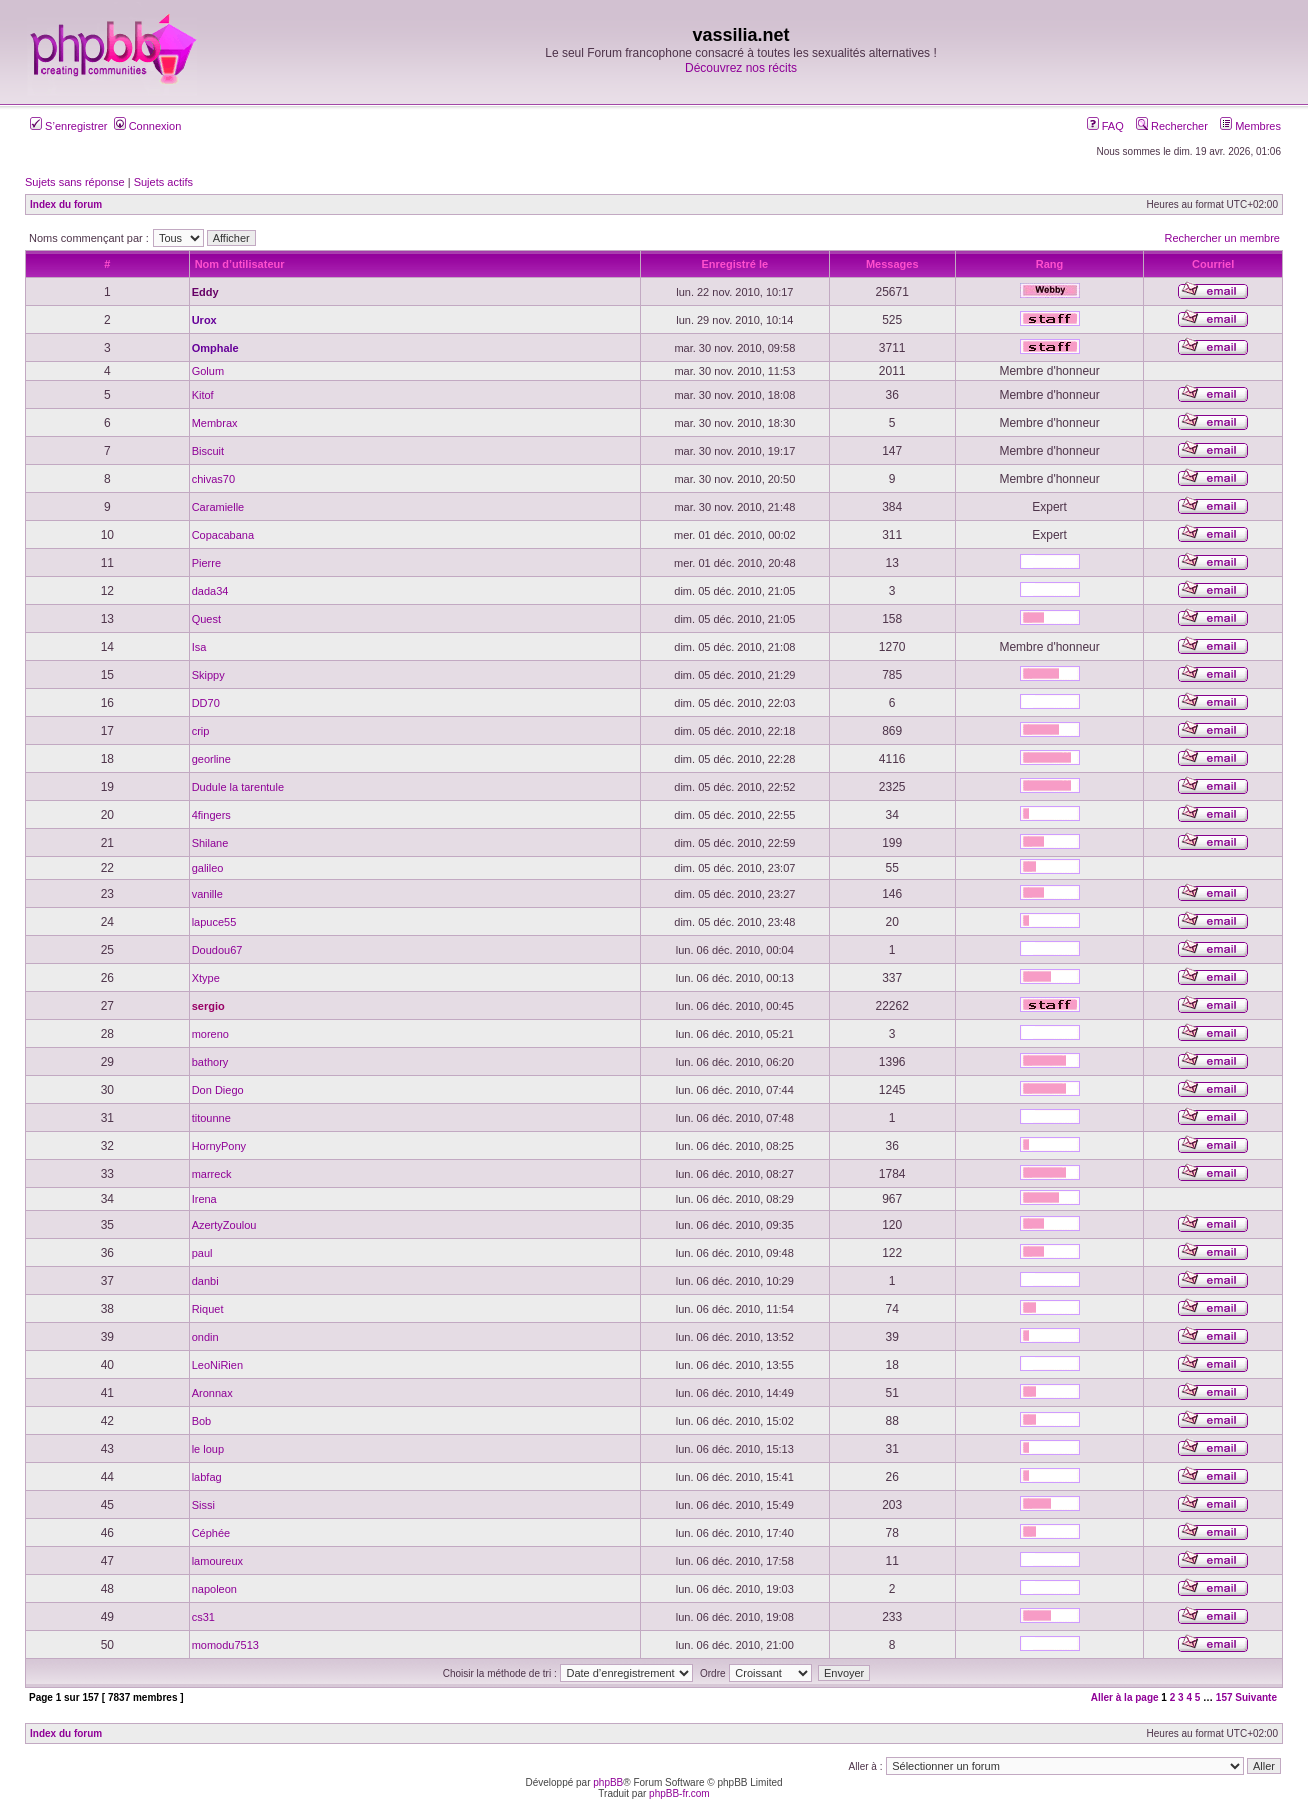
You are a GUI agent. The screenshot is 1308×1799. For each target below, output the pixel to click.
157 (1224, 1697)
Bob (202, 1421)
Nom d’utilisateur (240, 264)
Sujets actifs (163, 182)
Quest (206, 619)
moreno (210, 1034)
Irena (204, 1199)
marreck (212, 1174)
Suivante (1256, 1697)
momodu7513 (225, 1645)
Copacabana (223, 535)
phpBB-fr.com (679, 1793)
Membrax (215, 423)
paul (202, 1253)
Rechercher (1172, 126)
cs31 (203, 1617)
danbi (205, 1281)
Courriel (1213, 264)
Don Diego (218, 1090)
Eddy (205, 292)
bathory (210, 1062)
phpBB (608, 1782)
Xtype (206, 978)
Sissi (203, 1505)
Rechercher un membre (1222, 238)
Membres (1250, 126)
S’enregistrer (68, 126)
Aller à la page (1125, 1697)
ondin (205, 1337)
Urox (204, 320)
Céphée (211, 1533)
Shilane (210, 843)
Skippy (208, 675)
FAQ (1105, 126)
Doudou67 (217, 950)
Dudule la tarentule (238, 787)
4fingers (211, 815)
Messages (892, 264)
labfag (207, 1477)
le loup (208, 1449)
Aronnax (212, 1393)
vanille (207, 894)
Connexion (148, 126)
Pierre (206, 563)
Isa (199, 647)
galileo (208, 868)
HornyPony (219, 1146)
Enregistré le (735, 264)
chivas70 (213, 479)
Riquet (208, 1309)
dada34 (210, 591)
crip (201, 731)
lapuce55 (214, 922)
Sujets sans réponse (75, 182)
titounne (211, 1118)
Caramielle (218, 507)
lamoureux (217, 1561)
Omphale (215, 348)
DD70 (206, 703)
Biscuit (208, 451)
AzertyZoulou (224, 1225)
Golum (208, 371)
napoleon (214, 1589)
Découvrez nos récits (741, 68)
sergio (208, 1006)
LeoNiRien (217, 1365)
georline (211, 759)
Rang (1050, 264)
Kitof (203, 395)
